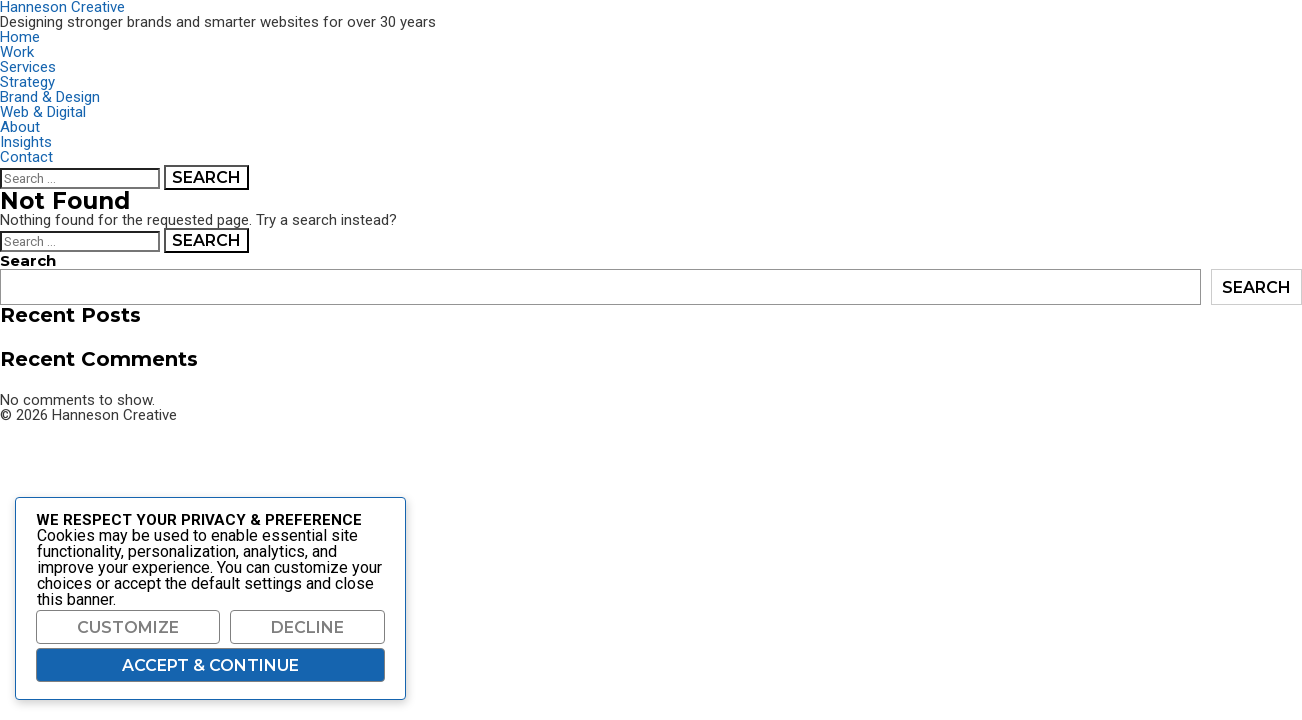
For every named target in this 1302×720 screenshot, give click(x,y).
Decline (307, 627)
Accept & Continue (210, 665)
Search (28, 260)
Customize (128, 627)
